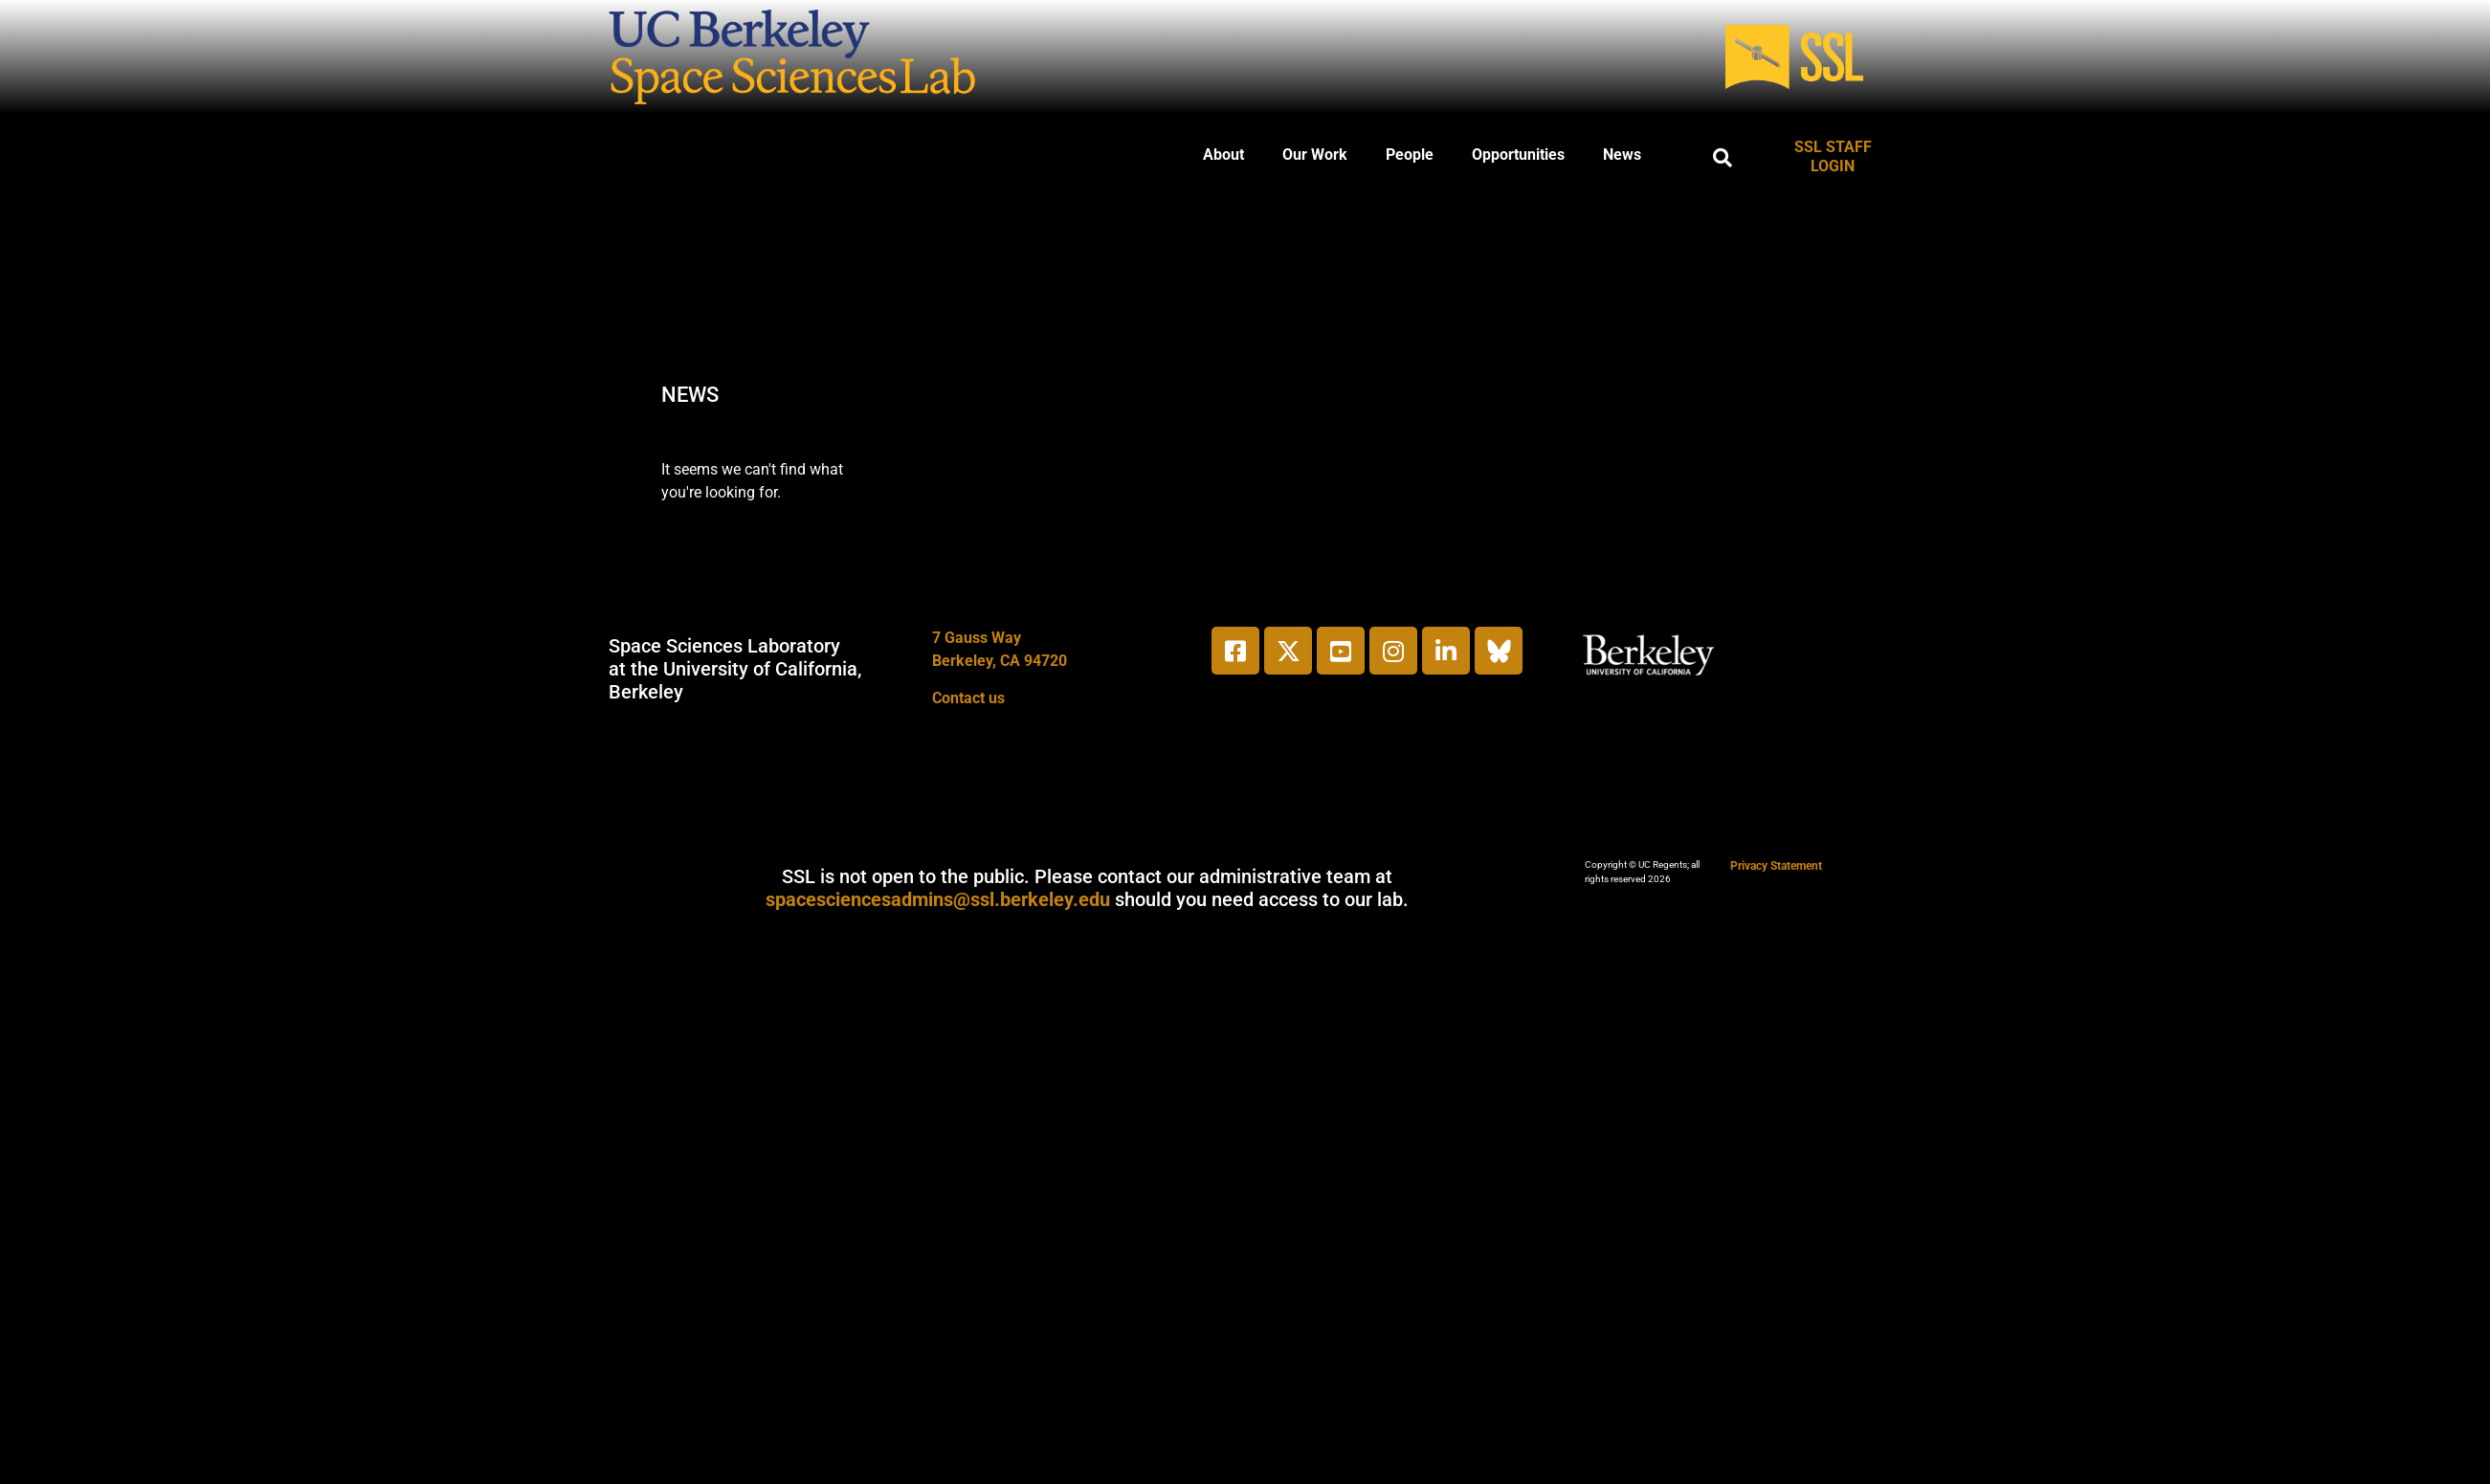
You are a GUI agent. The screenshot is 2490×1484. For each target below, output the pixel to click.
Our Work (1314, 154)
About (1223, 154)
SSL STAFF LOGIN (1833, 156)
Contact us (968, 698)
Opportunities (1518, 154)
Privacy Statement (1776, 866)
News (1622, 154)
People (1410, 154)
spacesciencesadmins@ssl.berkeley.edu (938, 899)
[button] (1722, 158)
